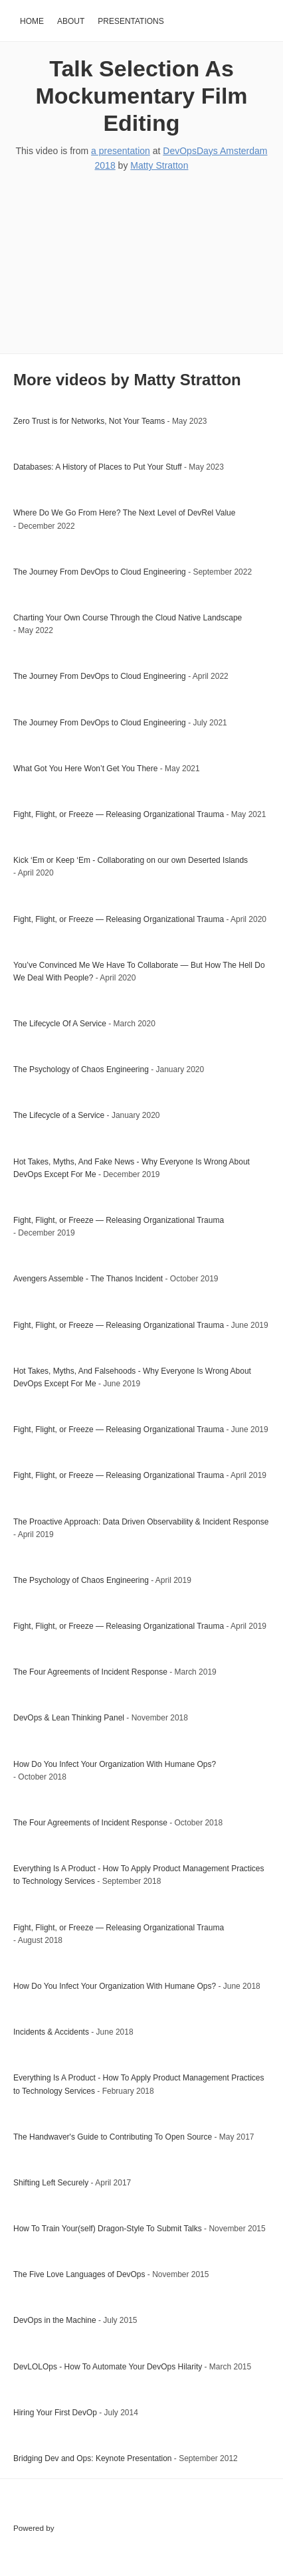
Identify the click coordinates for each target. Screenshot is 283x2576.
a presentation (120, 150)
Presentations (130, 21)
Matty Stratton (159, 165)
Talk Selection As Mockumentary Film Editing (141, 96)
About (70, 21)
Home (32, 21)
